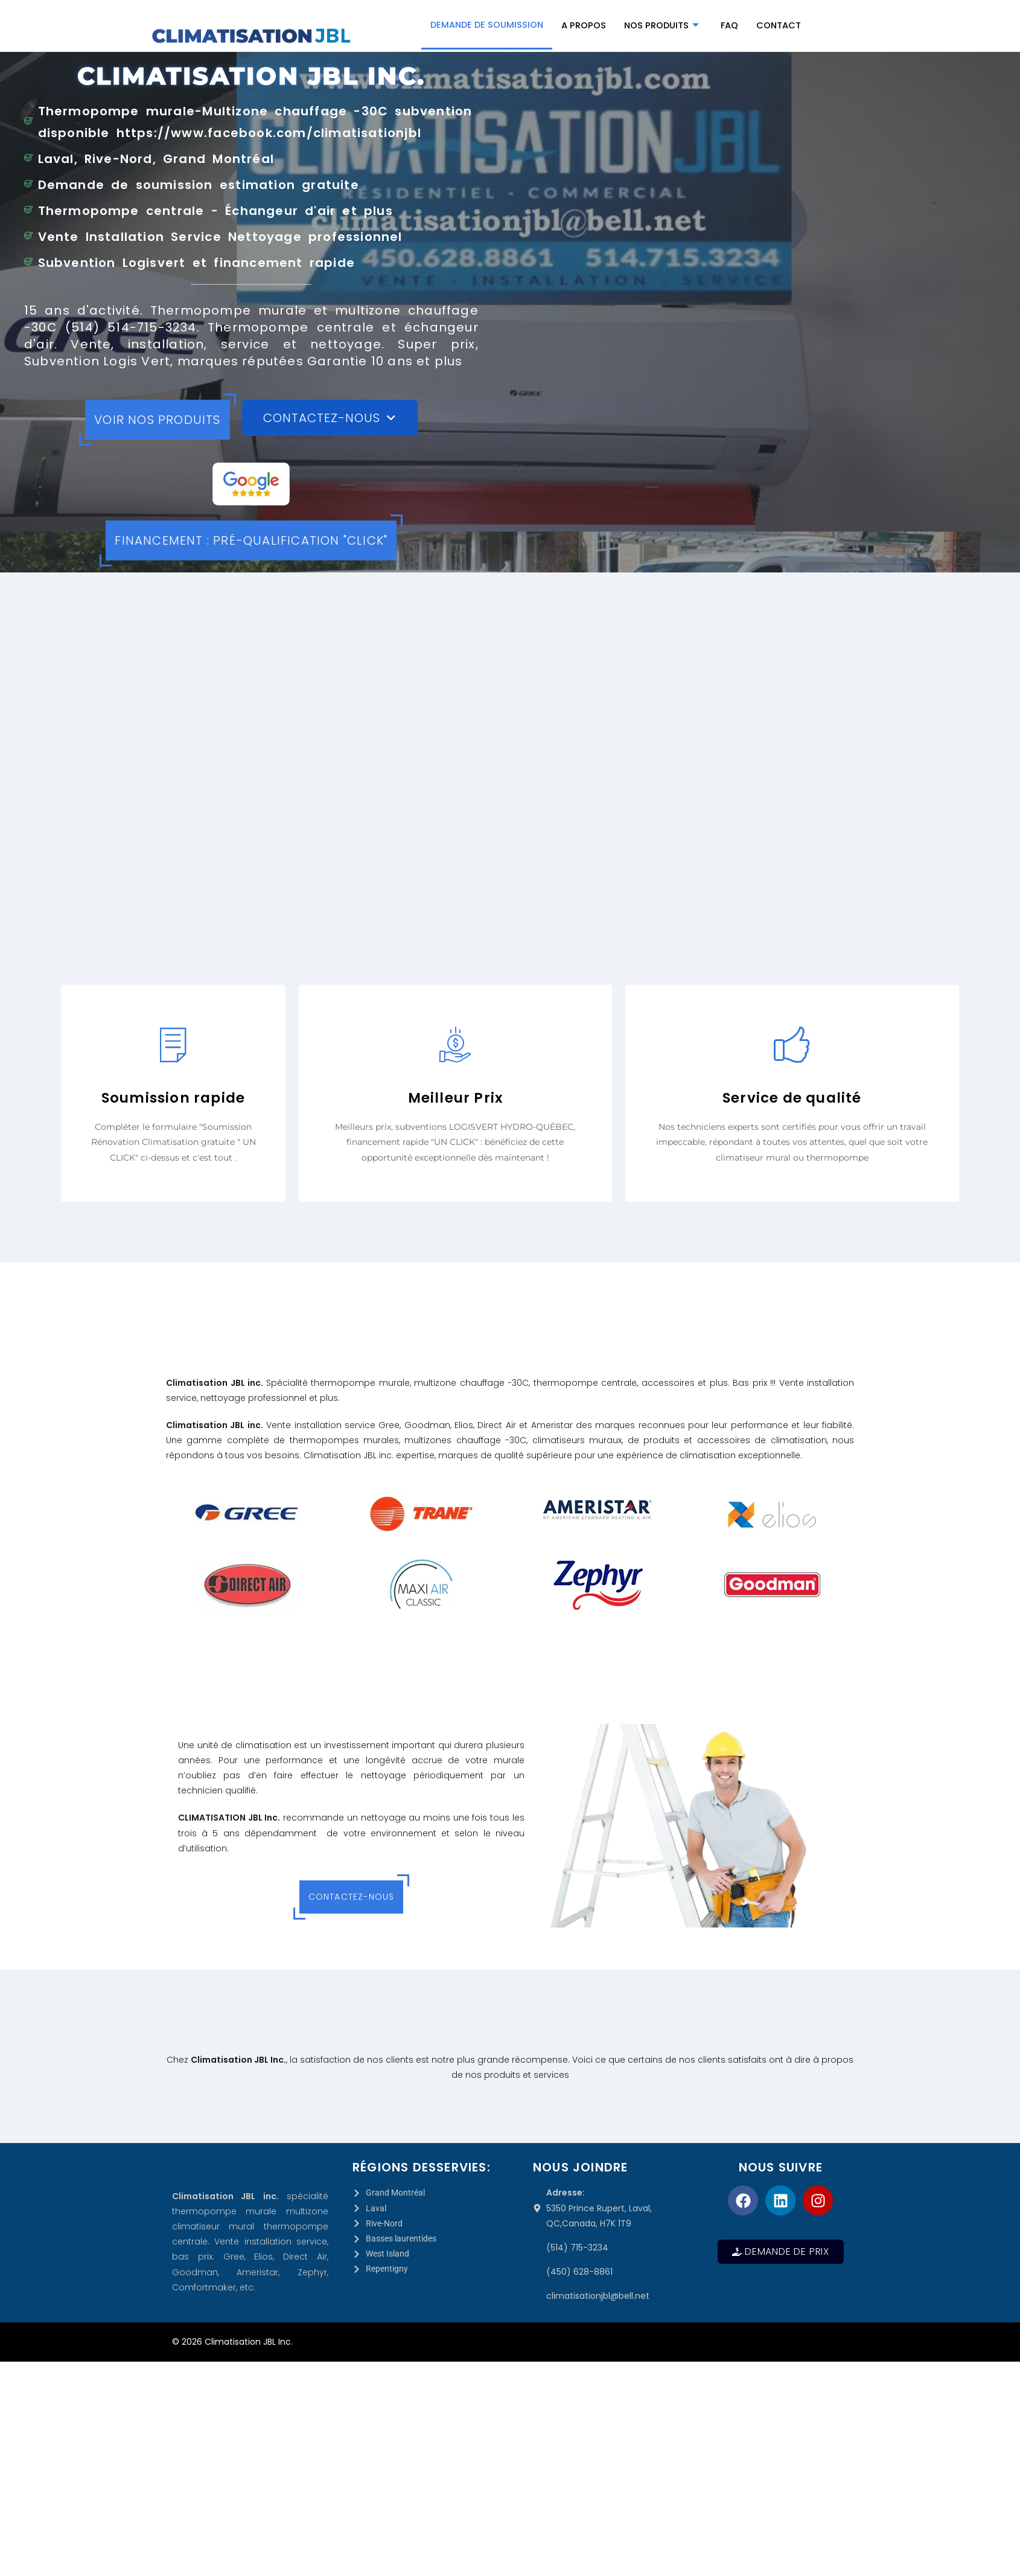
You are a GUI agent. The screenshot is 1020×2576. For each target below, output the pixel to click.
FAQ (731, 25)
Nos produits (663, 25)
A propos (584, 25)
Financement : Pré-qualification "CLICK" (251, 540)
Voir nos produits (157, 419)
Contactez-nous (351, 1897)
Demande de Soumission (486, 24)
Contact (781, 25)
